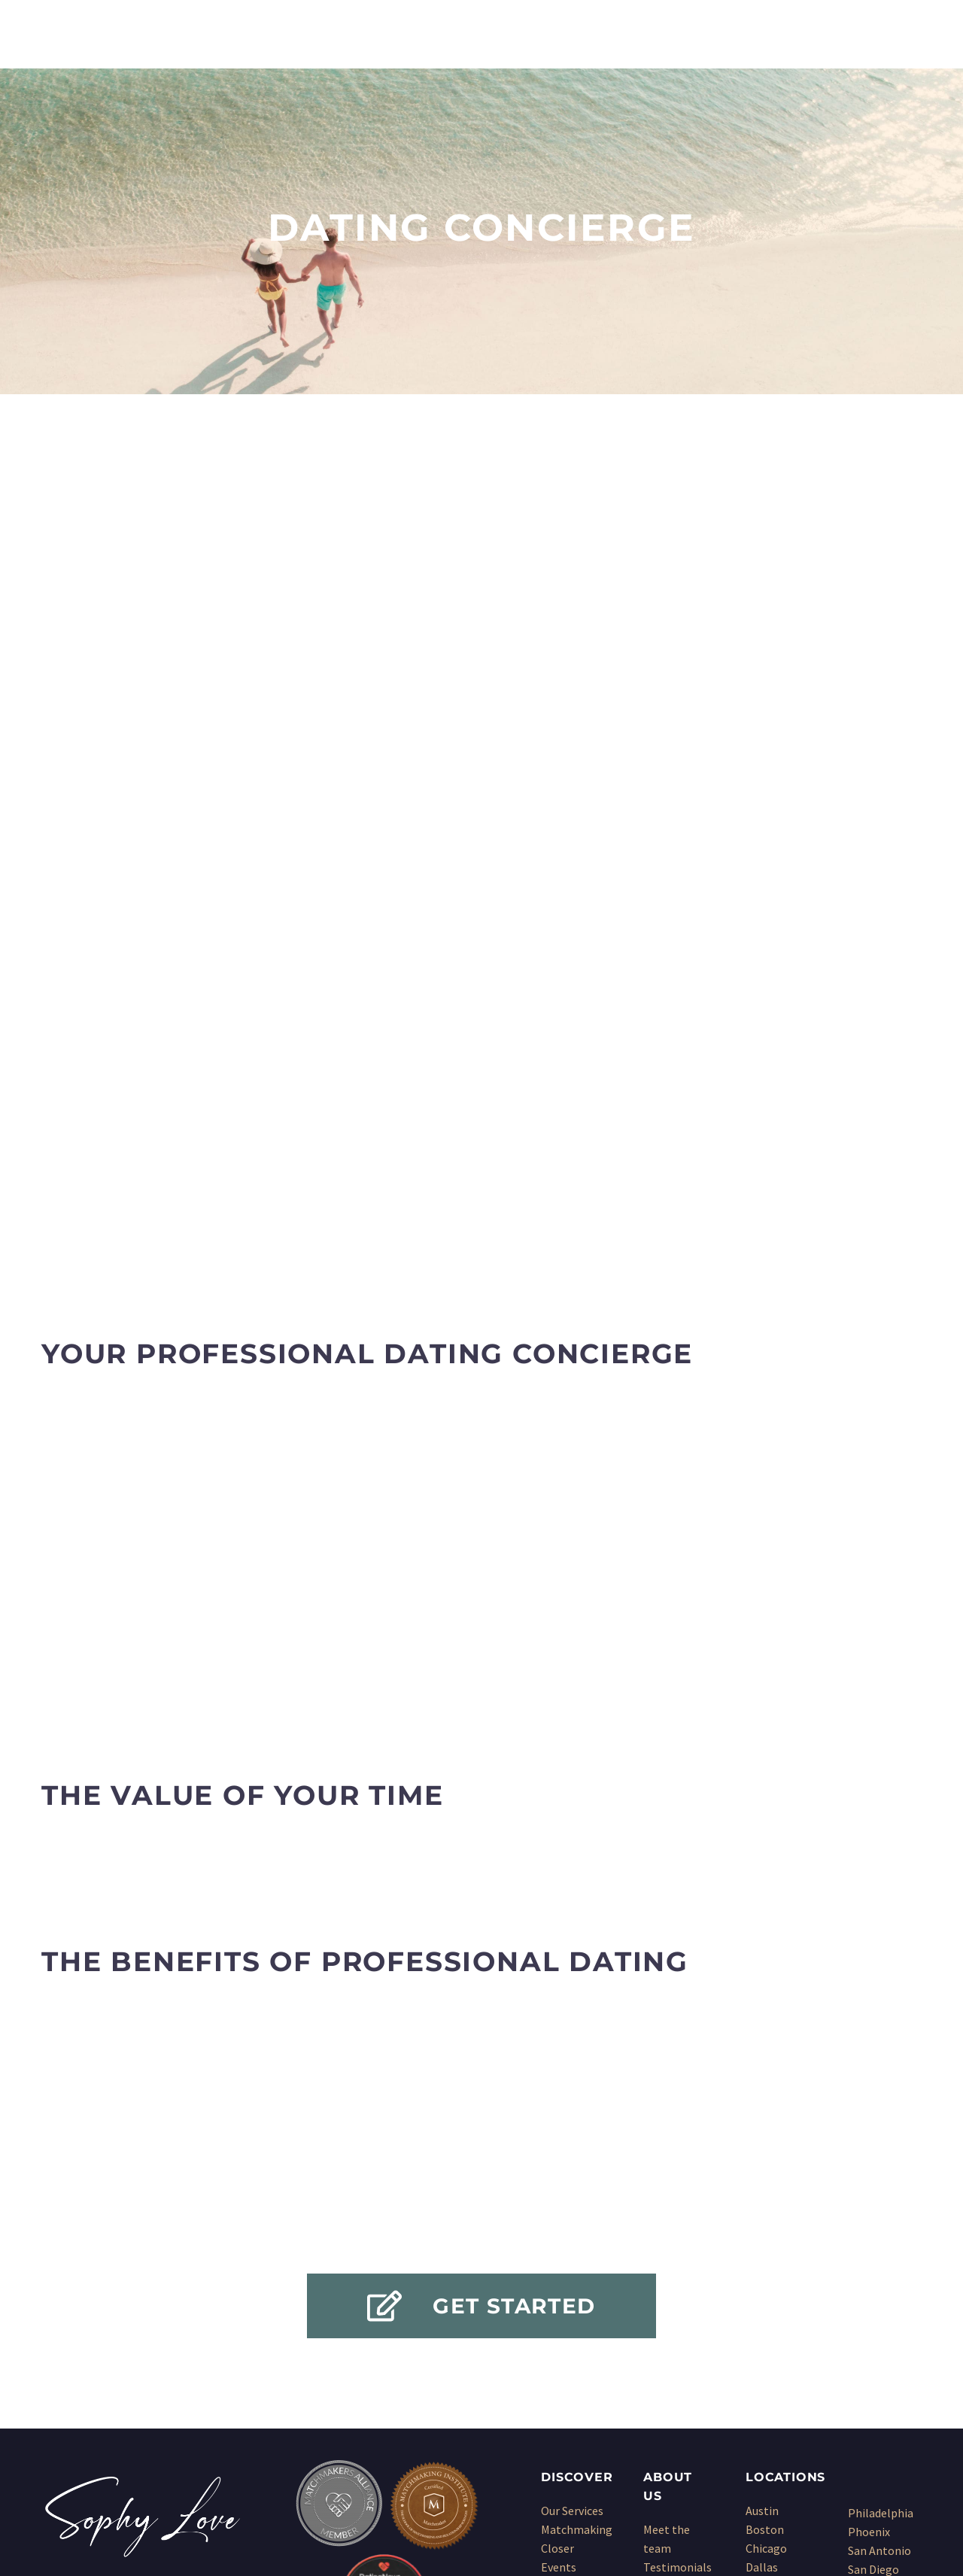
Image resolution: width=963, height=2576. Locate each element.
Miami (761, 2404)
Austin (762, 2254)
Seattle (867, 2350)
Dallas (762, 2310)
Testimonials (677, 2310)
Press (657, 2329)
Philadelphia (880, 2256)
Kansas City (775, 2366)
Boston (765, 2272)
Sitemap (665, 2366)
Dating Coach (575, 2366)
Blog (655, 2348)
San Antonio (879, 2293)
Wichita (867, 2406)
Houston (768, 2348)
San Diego (873, 2312)
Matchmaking (576, 2272)
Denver (764, 2329)
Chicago (766, 2291)
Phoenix (869, 2275)
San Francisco (883, 2331)
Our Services (572, 2254)
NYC (756, 2423)
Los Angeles (776, 2385)
